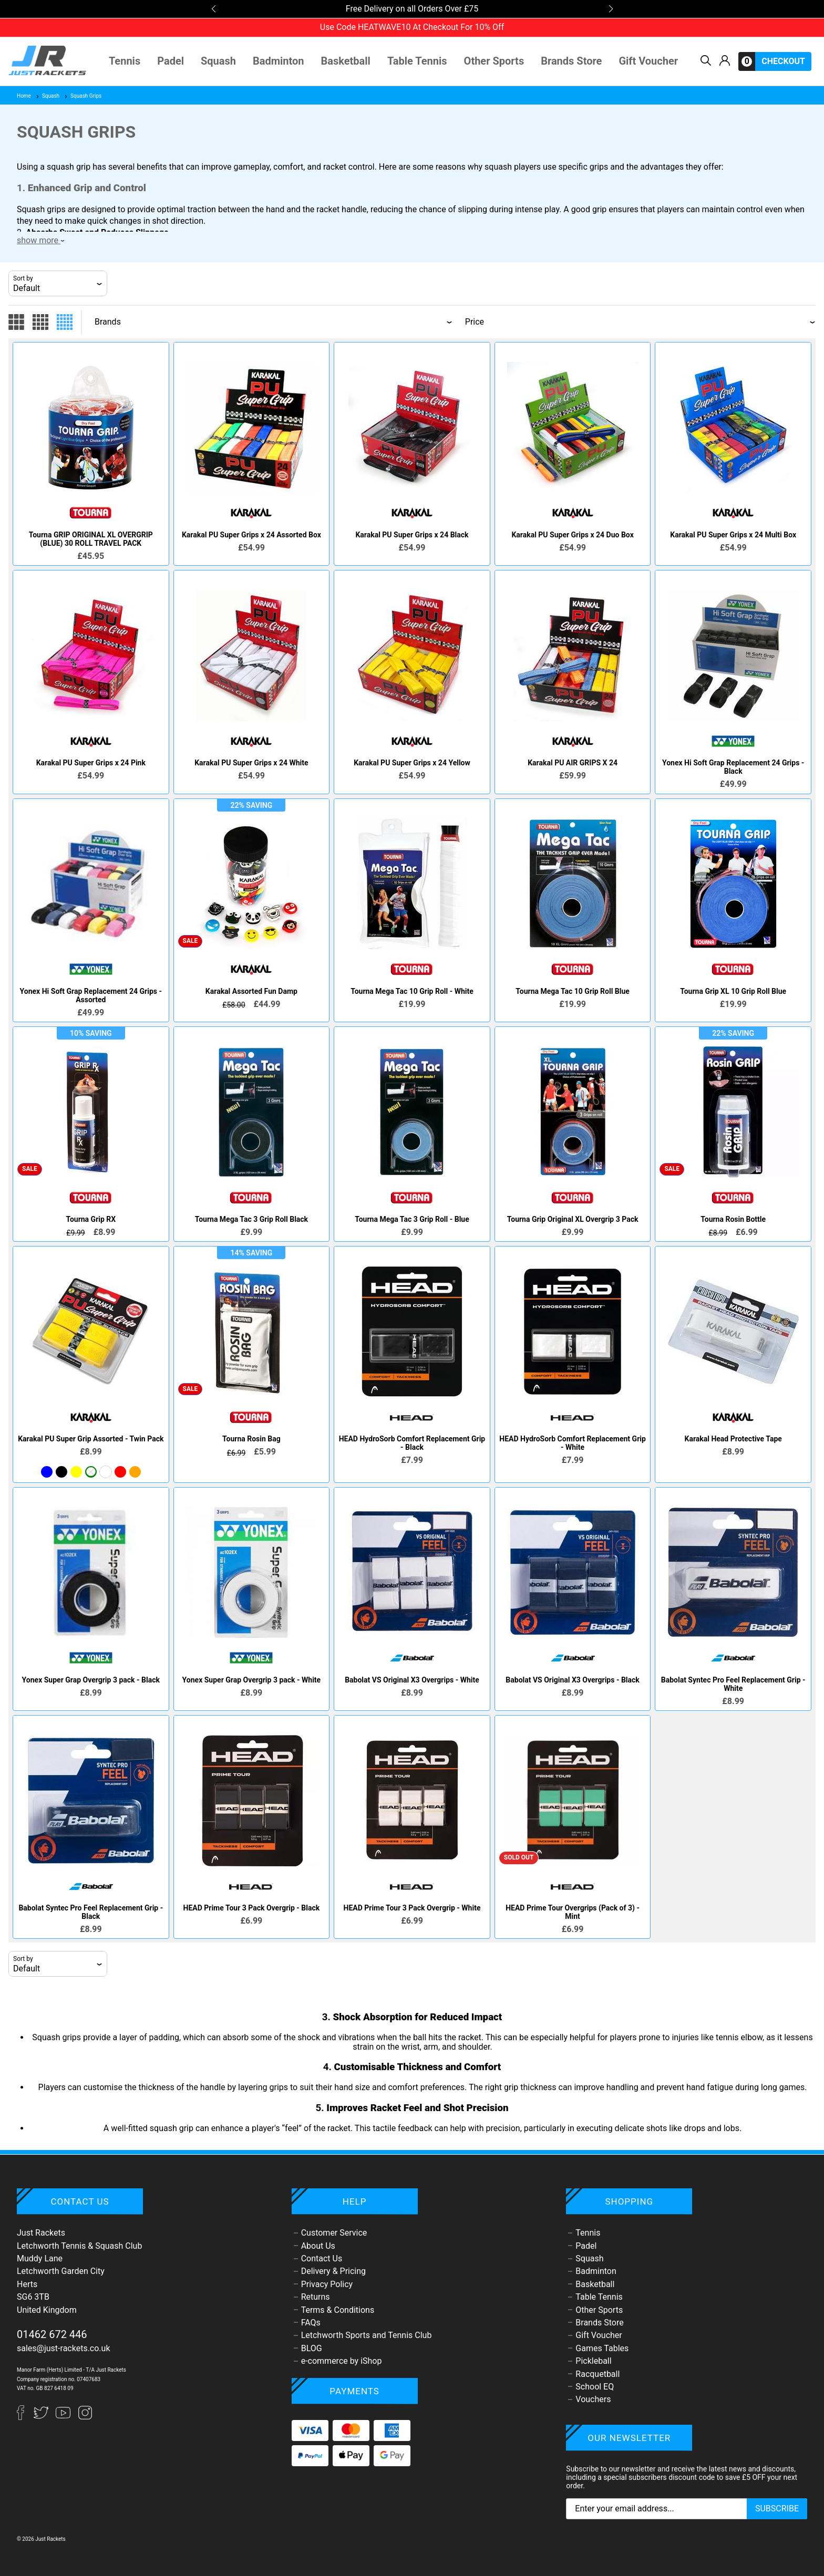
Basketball (345, 61)
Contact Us (322, 2258)
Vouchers (593, 2399)
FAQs (311, 2323)
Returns (315, 2297)
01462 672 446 (52, 2334)
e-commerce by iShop (341, 2361)
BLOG (311, 2348)
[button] (213, 9)
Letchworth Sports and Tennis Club (366, 2335)
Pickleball (593, 2361)
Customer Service (334, 2233)
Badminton (278, 61)
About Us (318, 2246)
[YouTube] (64, 2417)
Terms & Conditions (338, 2310)
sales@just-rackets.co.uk (63, 2348)
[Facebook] (25, 2417)
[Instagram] (85, 2417)
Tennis (124, 61)
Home (24, 96)
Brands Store (571, 61)
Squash (218, 61)
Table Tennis (417, 61)
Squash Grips (82, 96)
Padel (170, 61)
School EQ (594, 2387)
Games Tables (602, 2348)
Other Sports (494, 61)
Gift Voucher (648, 61)
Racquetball (597, 2374)
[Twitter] (42, 2417)
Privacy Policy (327, 2284)
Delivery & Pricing (333, 2271)
